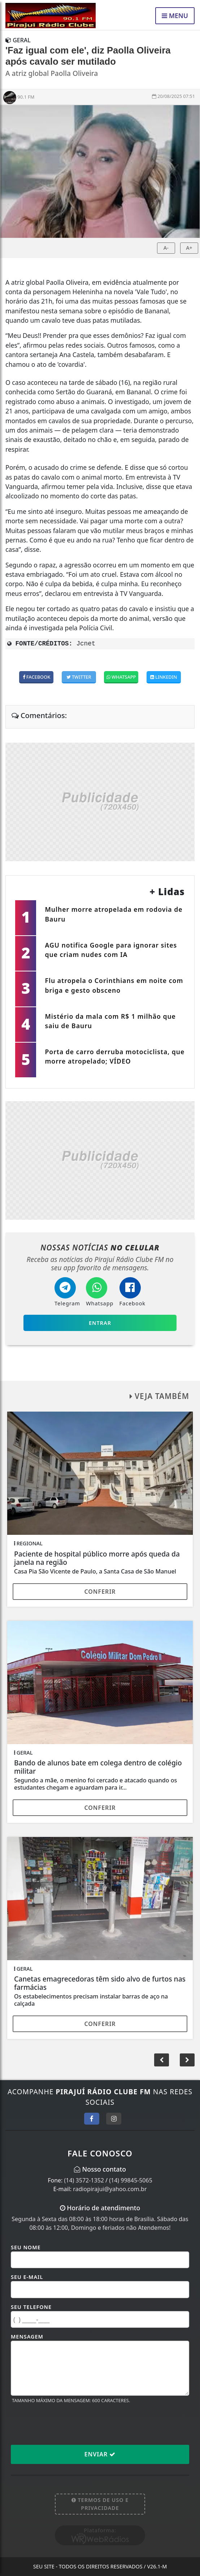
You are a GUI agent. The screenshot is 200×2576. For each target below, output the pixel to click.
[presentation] (66, 2424)
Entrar (100, 1322)
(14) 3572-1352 (84, 2180)
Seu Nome (26, 2247)
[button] (187, 2059)
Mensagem (27, 2336)
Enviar (100, 2454)
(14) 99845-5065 (130, 2180)
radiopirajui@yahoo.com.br (110, 2189)
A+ (189, 247)
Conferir (100, 1592)
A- (166, 247)
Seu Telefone (31, 2307)
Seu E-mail (27, 2277)
